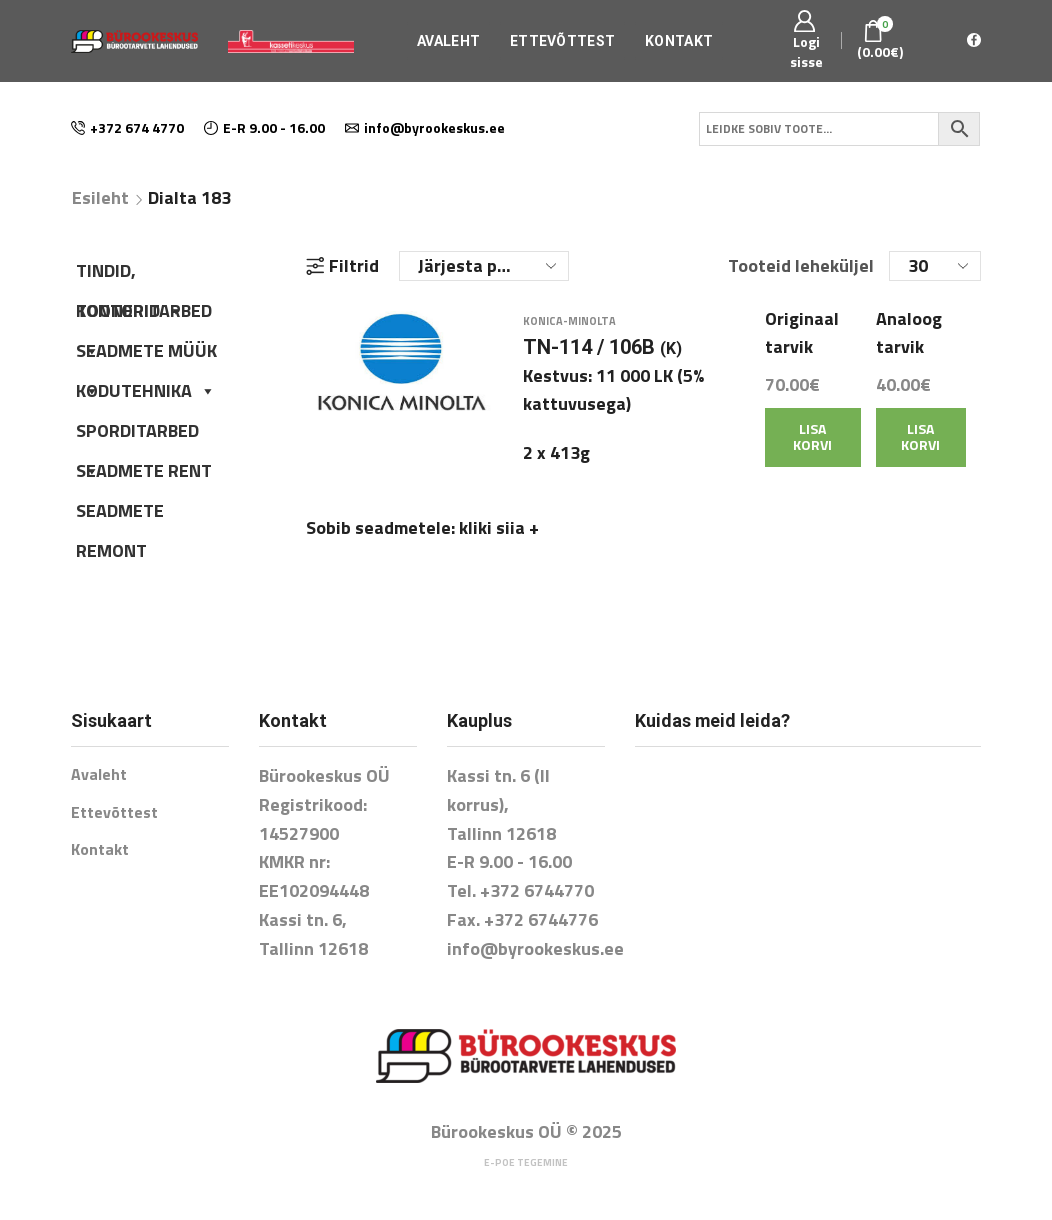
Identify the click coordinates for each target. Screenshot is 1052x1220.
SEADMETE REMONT (120, 514)
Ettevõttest (562, 41)
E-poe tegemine (526, 1162)
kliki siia (499, 539)
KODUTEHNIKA (146, 390)
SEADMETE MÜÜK (146, 354)
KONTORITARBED (144, 314)
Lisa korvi (812, 448)
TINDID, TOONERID (130, 274)
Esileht (100, 198)
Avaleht (448, 41)
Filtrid (342, 266)
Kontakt (679, 41)
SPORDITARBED (137, 434)
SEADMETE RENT (144, 470)
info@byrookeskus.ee (535, 948)
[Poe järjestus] (484, 266)
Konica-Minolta (569, 332)
